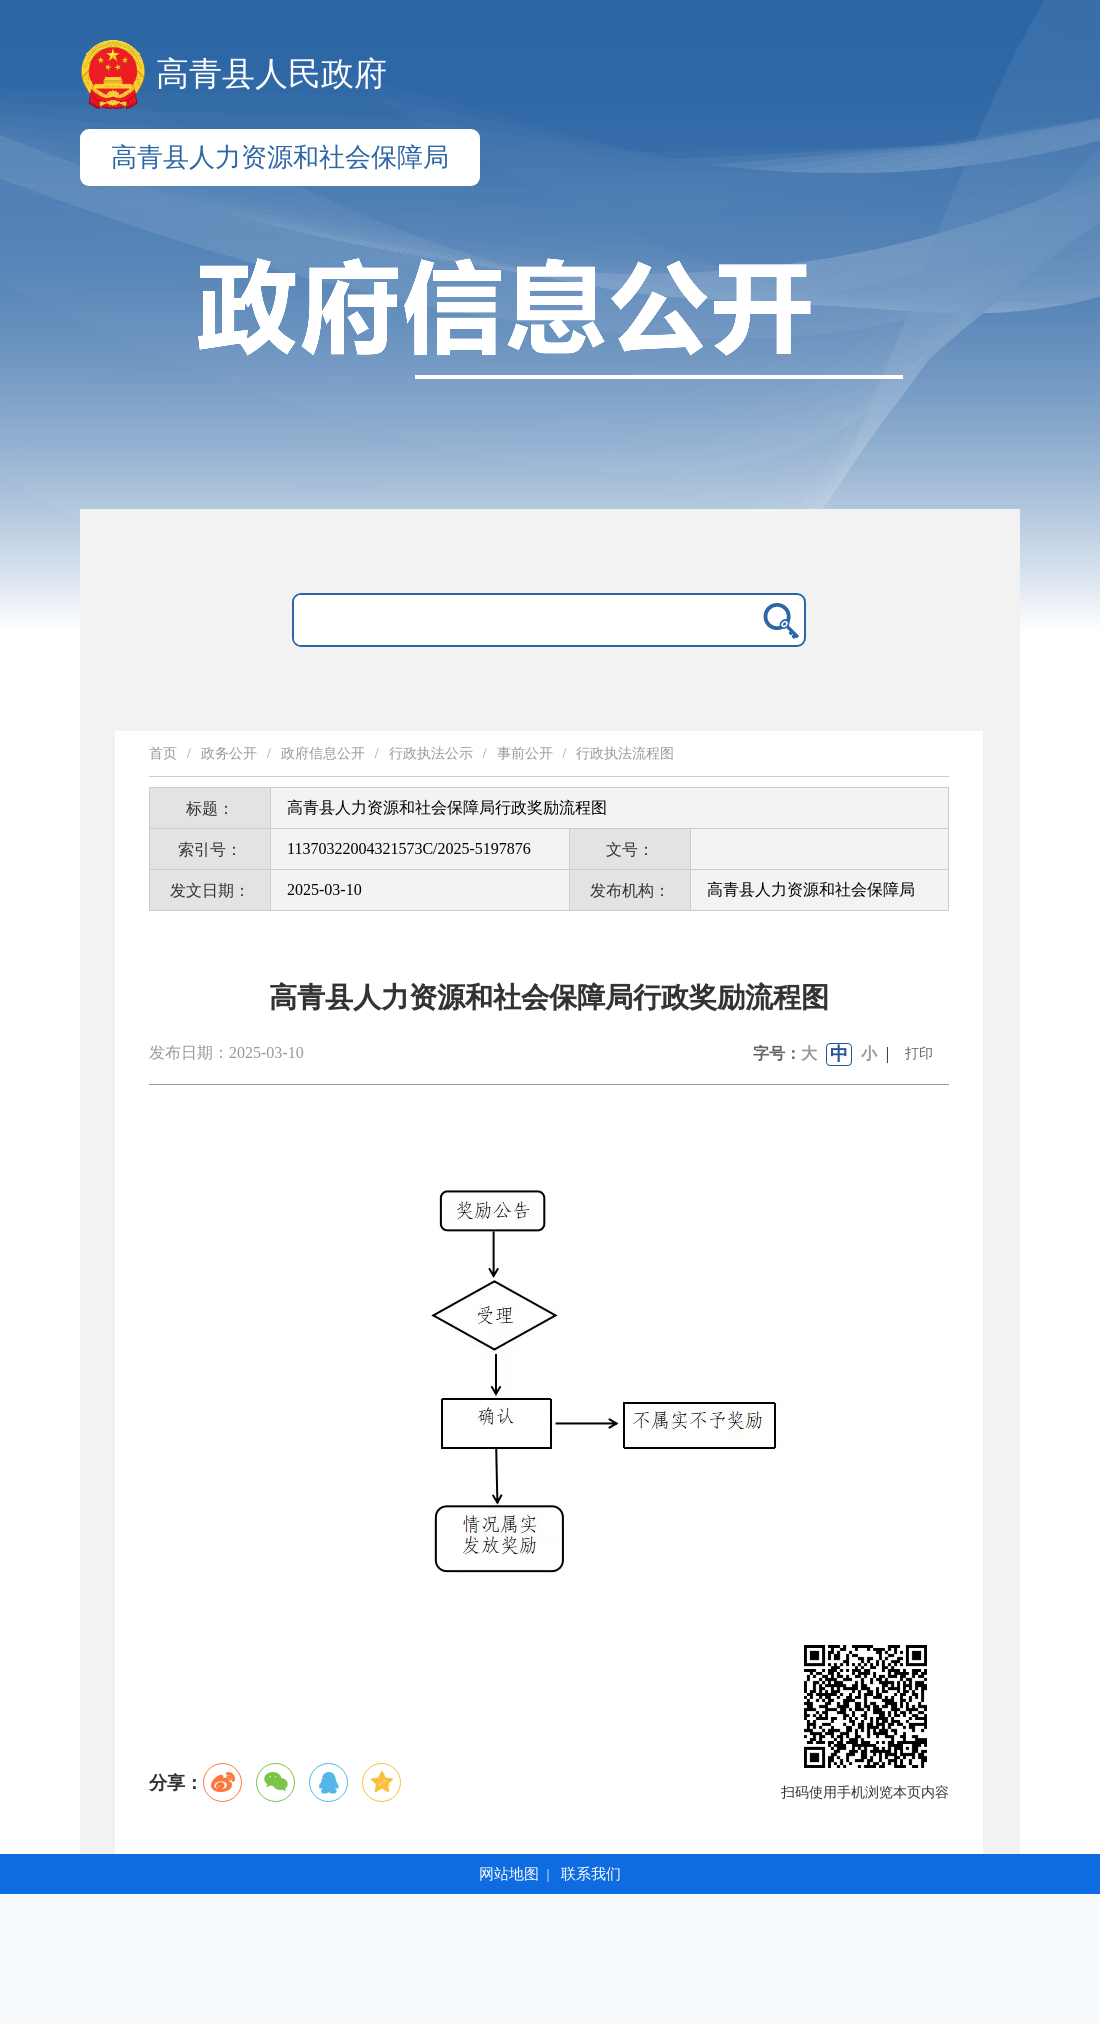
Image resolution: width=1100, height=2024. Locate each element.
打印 (919, 1053)
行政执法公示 (431, 753)
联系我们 (591, 1874)
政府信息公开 (323, 753)
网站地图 (509, 1874)
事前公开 (525, 753)
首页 (163, 753)
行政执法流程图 (625, 753)
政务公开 (229, 753)
